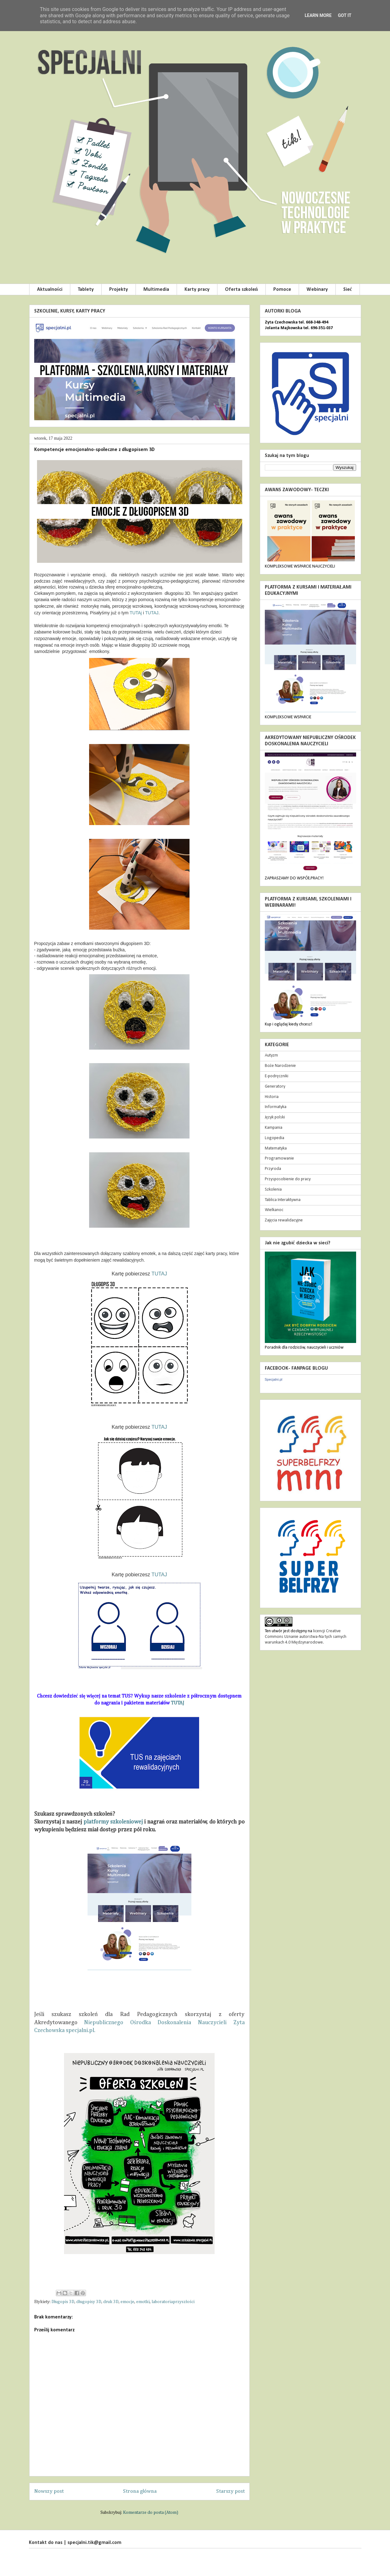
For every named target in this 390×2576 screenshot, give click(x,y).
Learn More (318, 15)
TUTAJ (152, 612)
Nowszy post (49, 2491)
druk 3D (111, 2302)
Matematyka (276, 1148)
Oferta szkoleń (241, 289)
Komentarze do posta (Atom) (150, 2512)
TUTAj (136, 612)
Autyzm (271, 1055)
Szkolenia (273, 1189)
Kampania (273, 1127)
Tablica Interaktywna (283, 1200)
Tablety (86, 289)
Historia (272, 1097)
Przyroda (273, 1168)
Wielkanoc (274, 1210)
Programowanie (279, 1158)
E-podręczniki (276, 1076)
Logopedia (274, 1138)
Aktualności (49, 289)
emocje (127, 2302)
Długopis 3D (63, 2302)
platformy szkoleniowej (113, 1822)
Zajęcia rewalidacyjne (284, 1220)
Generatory (275, 1086)
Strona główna (140, 2491)
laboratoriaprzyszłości (173, 2302)
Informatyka (275, 1107)
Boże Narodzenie (280, 1065)
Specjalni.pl (273, 1379)
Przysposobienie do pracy (288, 1179)
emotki (143, 2302)
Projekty (118, 289)
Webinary (317, 289)
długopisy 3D (88, 2302)
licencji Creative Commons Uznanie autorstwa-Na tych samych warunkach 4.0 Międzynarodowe (305, 1637)
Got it (344, 15)
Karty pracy (197, 289)
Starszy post (230, 2491)
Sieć (347, 289)
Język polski (275, 1117)
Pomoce (282, 289)
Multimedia (156, 289)
